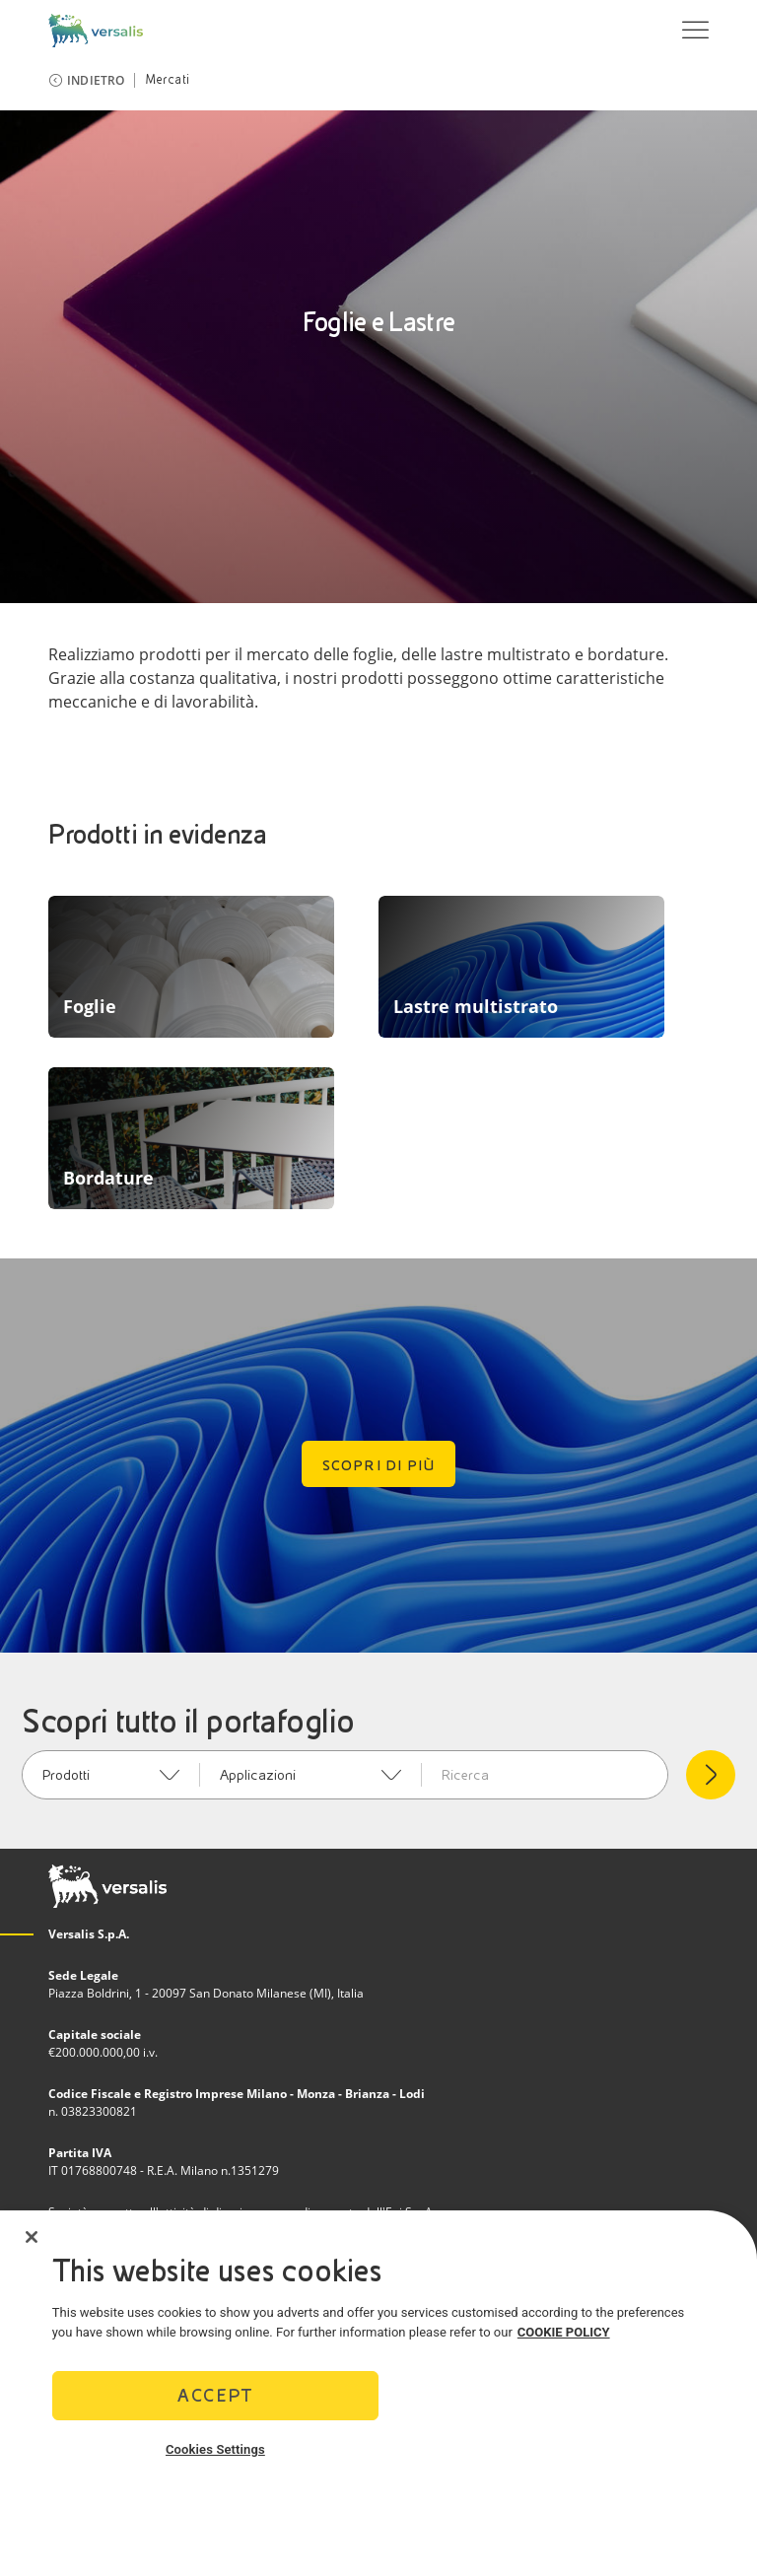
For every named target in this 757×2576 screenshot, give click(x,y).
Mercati (167, 80)
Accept (214, 2402)
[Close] (31, 2243)
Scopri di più (379, 1465)
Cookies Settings (215, 2456)
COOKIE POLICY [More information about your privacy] (563, 2338)
